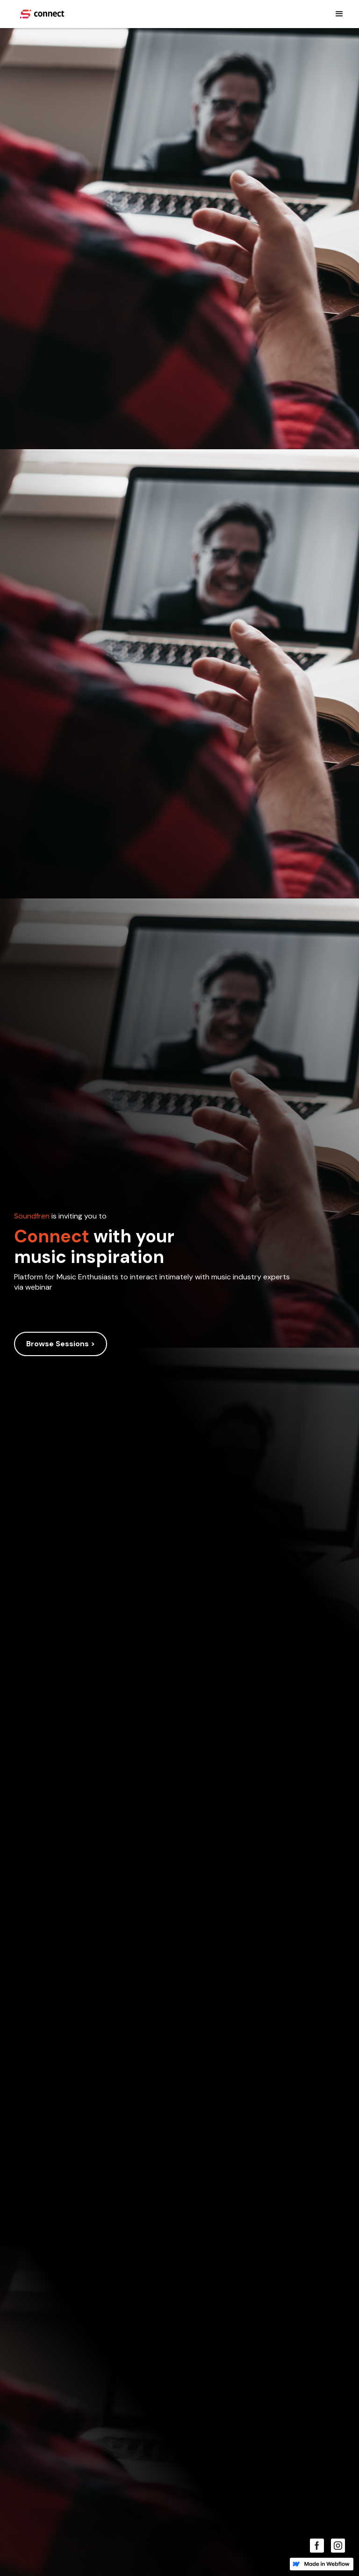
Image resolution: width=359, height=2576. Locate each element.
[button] (339, 14)
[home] (42, 14)
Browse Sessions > (60, 1344)
